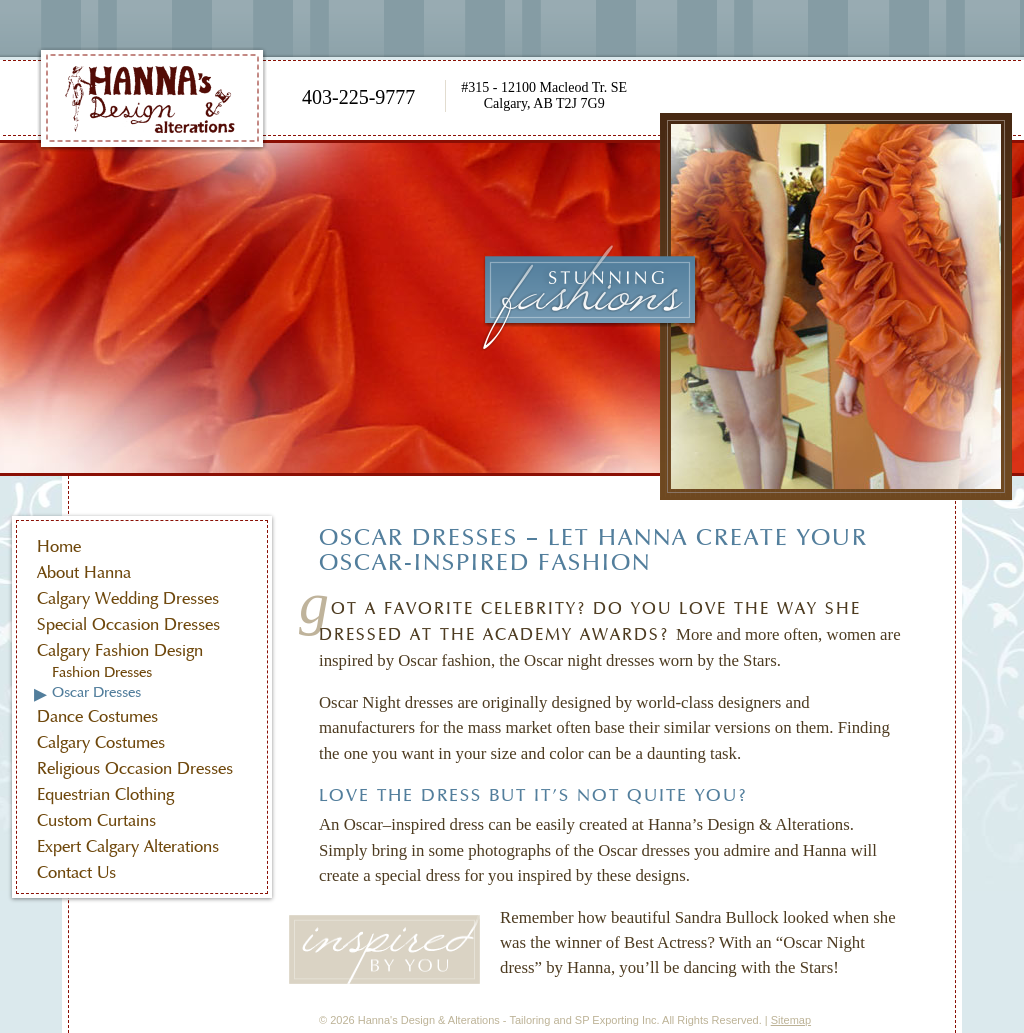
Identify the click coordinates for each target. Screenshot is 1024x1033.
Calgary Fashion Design (120, 650)
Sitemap (791, 1020)
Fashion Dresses (102, 672)
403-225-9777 (358, 97)
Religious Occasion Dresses (135, 768)
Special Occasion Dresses (128, 624)
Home (59, 546)
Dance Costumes (97, 716)
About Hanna (84, 572)
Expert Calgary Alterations (128, 846)
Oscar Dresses (96, 692)
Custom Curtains (96, 820)
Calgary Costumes (101, 742)
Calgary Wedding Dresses (128, 598)
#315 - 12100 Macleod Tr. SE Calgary (544, 95)
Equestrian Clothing (105, 794)
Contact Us (76, 872)
